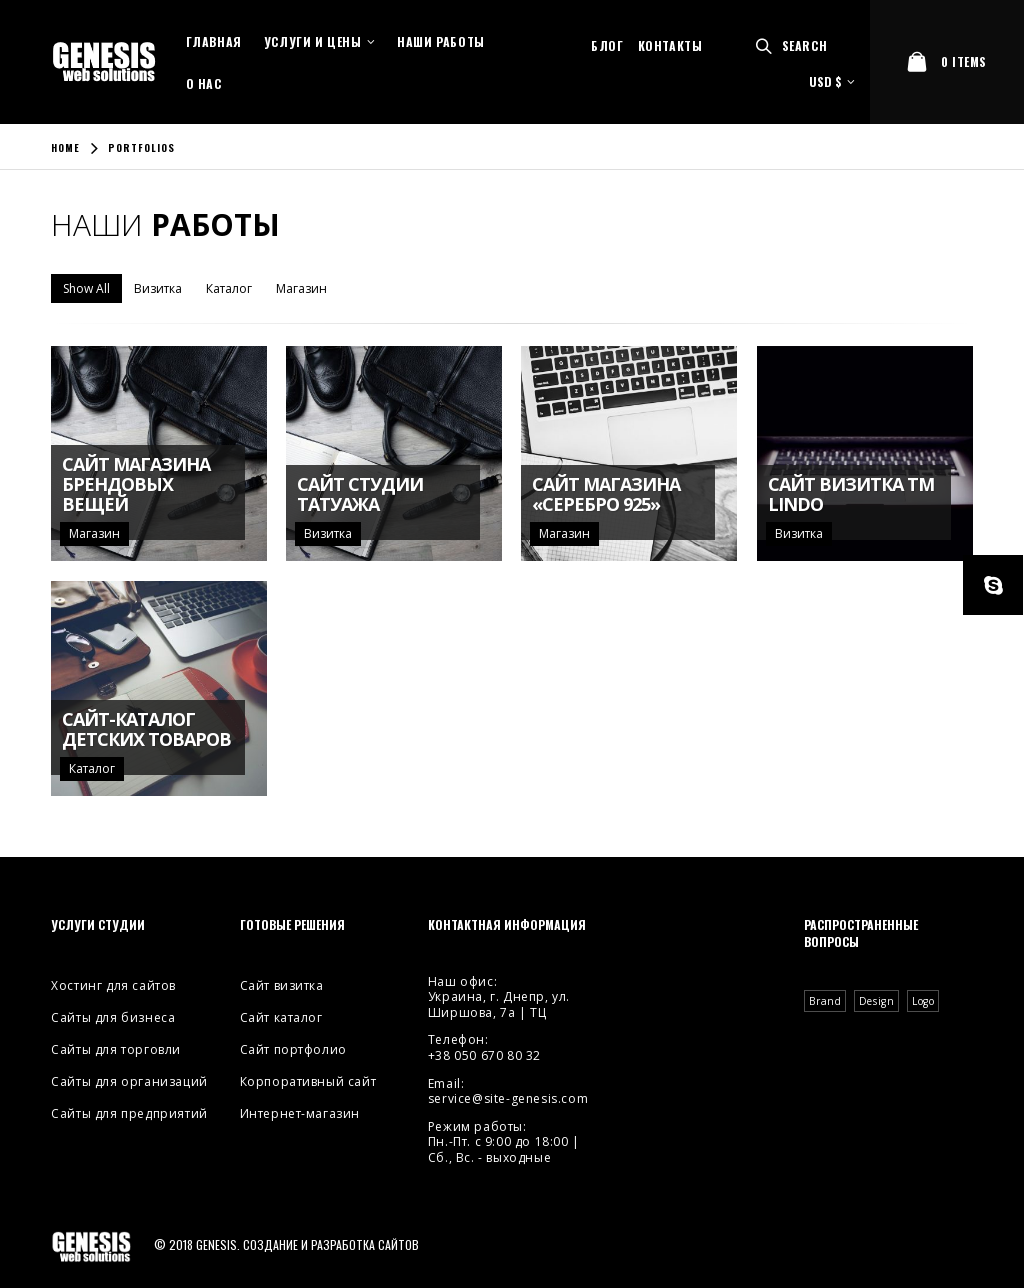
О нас (204, 83)
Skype (993, 585)
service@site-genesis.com (508, 1098)
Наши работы (441, 41)
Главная (214, 41)
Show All (86, 288)
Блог (607, 45)
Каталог (229, 288)
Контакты (670, 45)
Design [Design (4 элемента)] (877, 1001)
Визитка (158, 288)
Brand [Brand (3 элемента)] (825, 1001)
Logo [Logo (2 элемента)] (923, 1001)
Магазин (301, 288)
